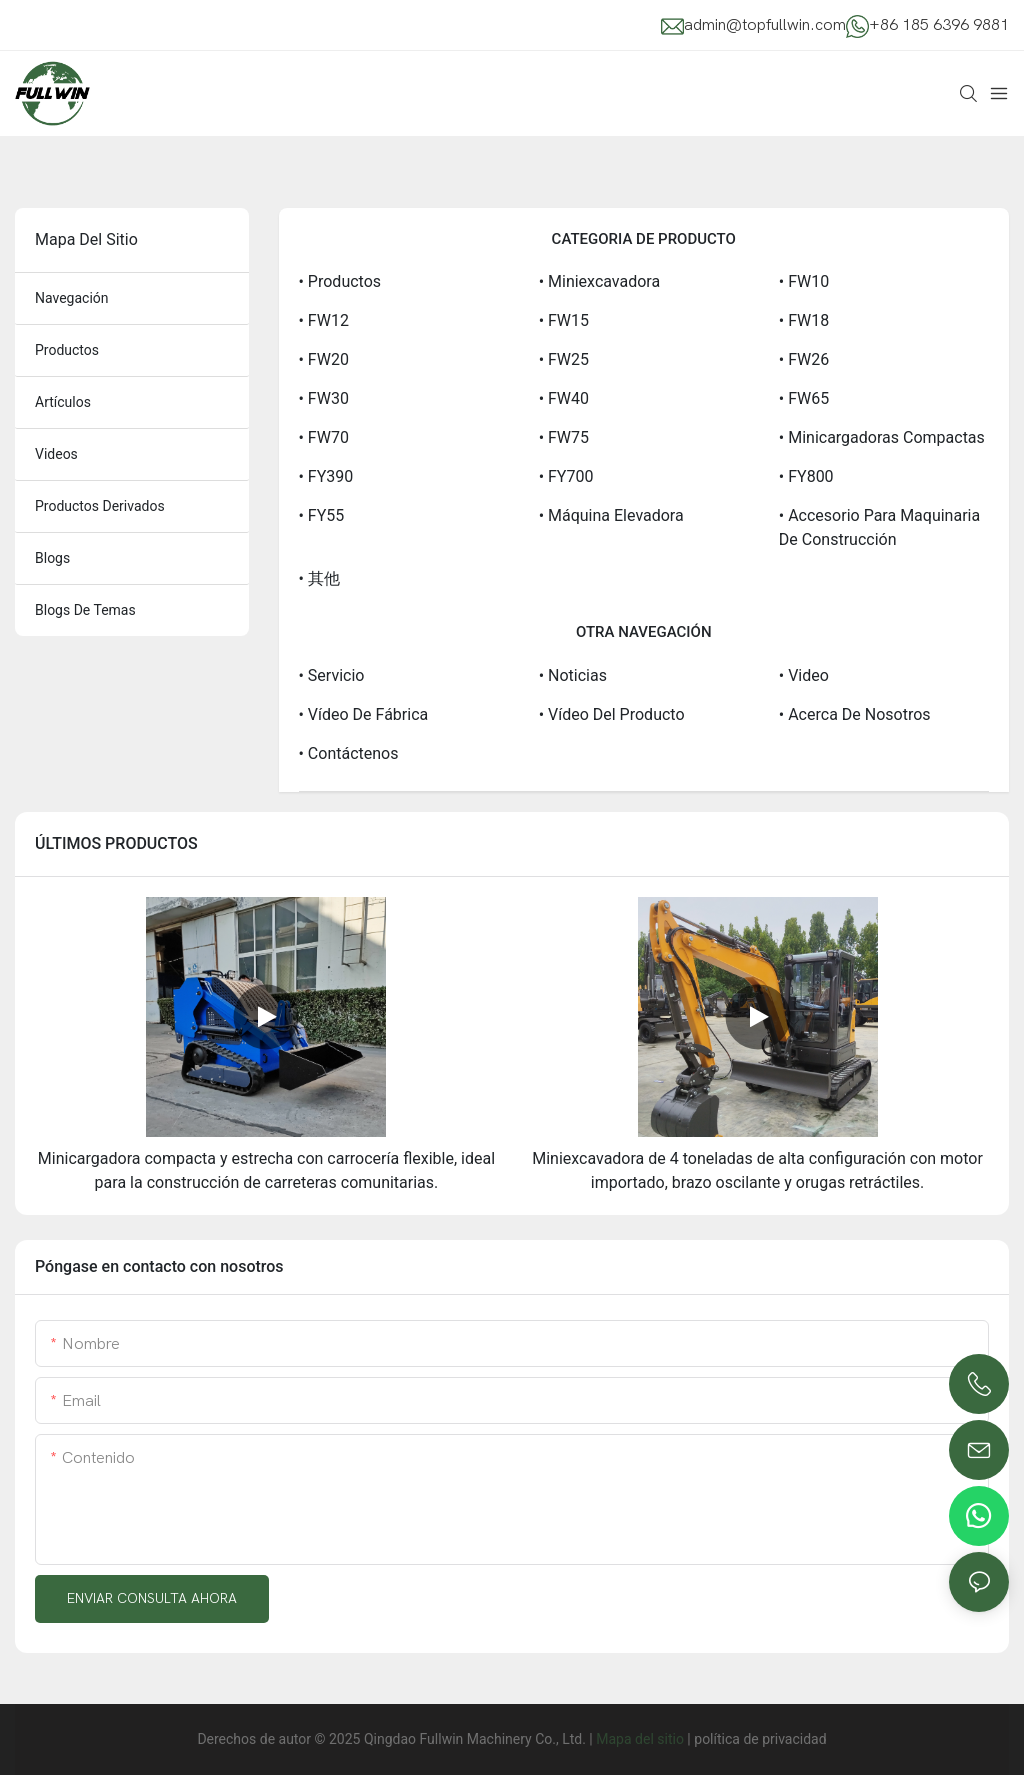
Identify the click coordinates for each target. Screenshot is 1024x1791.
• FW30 (324, 398)
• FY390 (326, 476)
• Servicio (332, 675)
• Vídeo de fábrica (364, 714)
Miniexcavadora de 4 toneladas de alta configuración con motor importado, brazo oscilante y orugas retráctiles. (757, 1170)
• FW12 (324, 320)
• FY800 (806, 476)
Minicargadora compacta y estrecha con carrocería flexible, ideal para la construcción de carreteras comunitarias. (266, 1170)
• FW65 (804, 398)
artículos (63, 402)
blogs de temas (85, 610)
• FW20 (324, 359)
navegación (72, 298)
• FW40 (564, 398)
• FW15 (564, 320)
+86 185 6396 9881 (939, 25)
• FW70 (324, 437)
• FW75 (564, 437)
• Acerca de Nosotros (855, 714)
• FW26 (804, 359)
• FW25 (564, 359)
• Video (804, 675)
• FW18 (804, 320)
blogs (52, 558)
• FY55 (322, 515)
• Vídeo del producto (612, 714)
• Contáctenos (349, 753)
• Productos (340, 281)
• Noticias (573, 675)
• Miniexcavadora (599, 281)
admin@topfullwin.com (765, 25)
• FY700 (566, 476)
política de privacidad (760, 1739)
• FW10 (804, 281)
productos (67, 350)
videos (56, 454)
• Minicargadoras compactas (882, 437)
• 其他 (319, 578)
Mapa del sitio (640, 1739)
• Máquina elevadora (611, 515)
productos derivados (100, 506)
